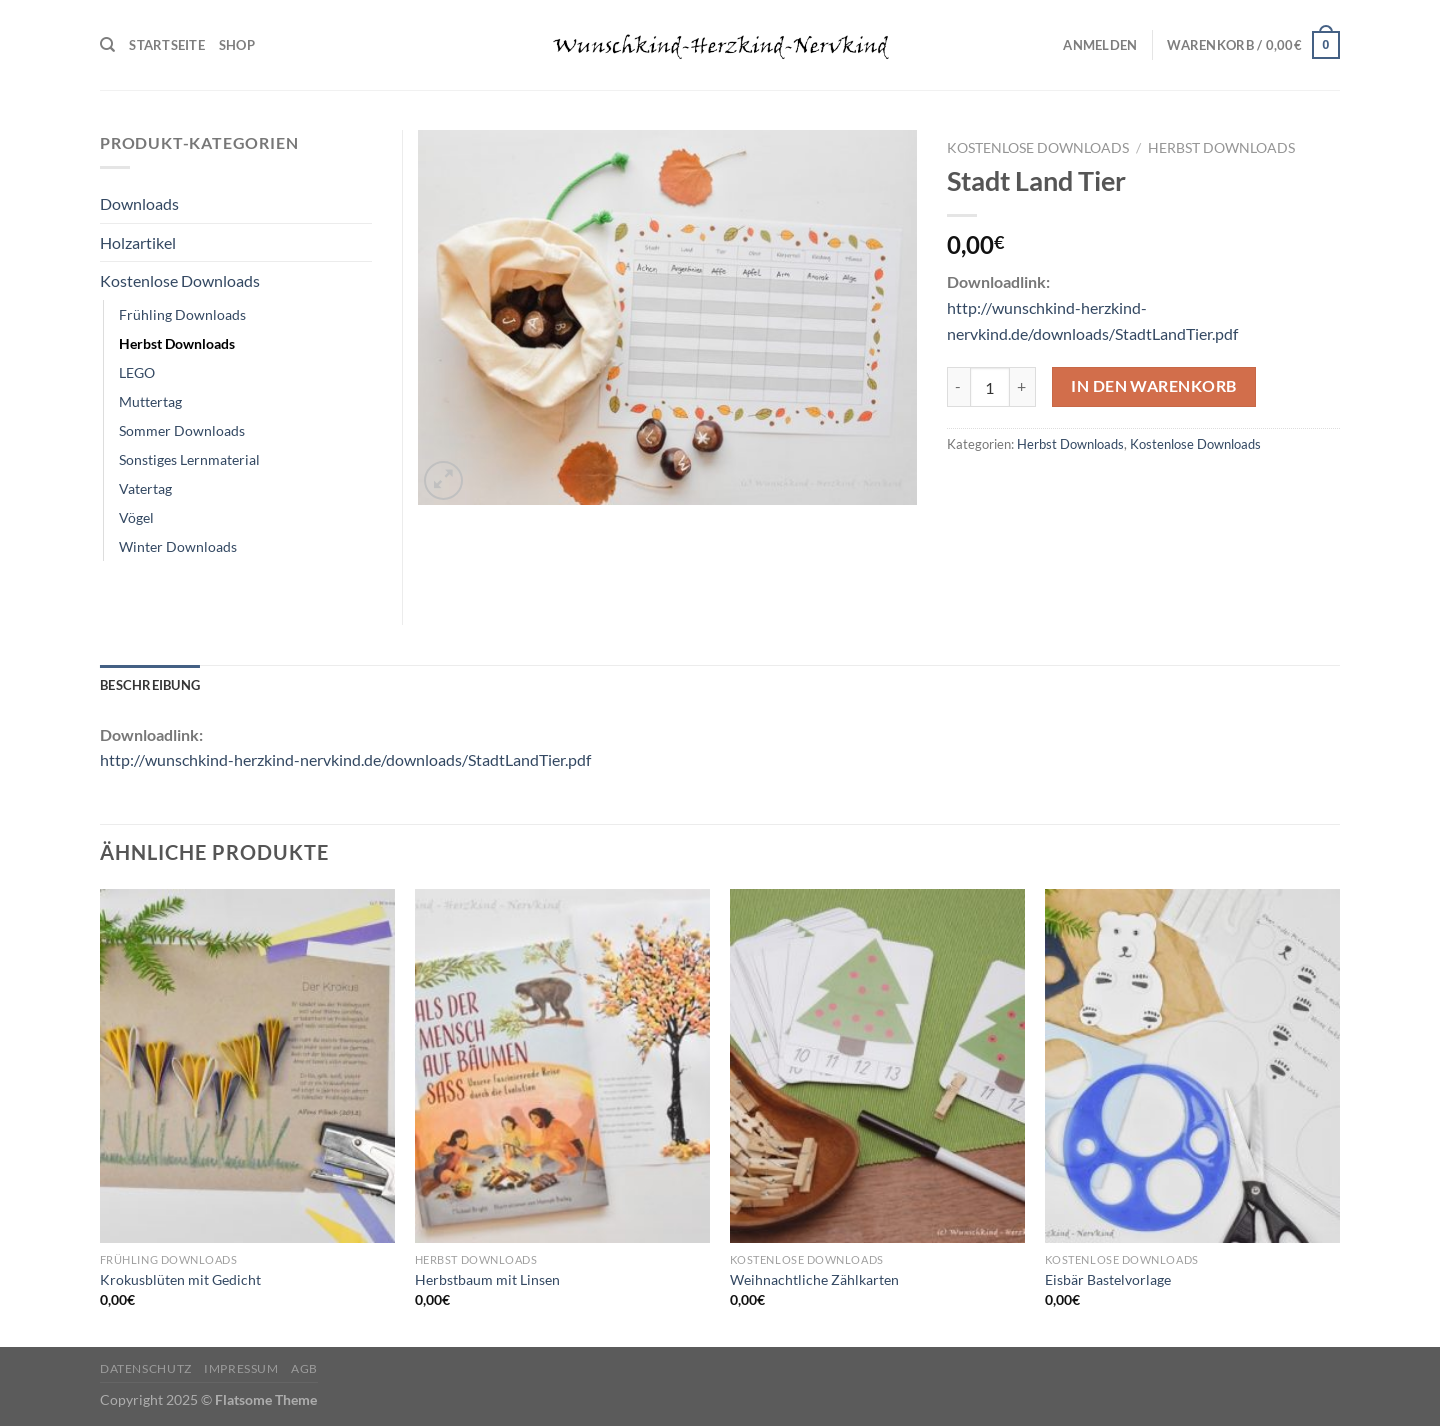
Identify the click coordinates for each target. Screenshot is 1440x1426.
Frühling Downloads (182, 314)
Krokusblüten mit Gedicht (180, 1279)
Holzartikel (138, 242)
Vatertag (145, 488)
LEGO (137, 372)
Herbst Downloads (1221, 148)
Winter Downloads (178, 546)
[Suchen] (107, 45)
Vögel (136, 517)
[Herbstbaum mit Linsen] (562, 1066)
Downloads (139, 203)
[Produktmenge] (990, 387)
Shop (237, 45)
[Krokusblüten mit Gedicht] (247, 1066)
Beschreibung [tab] (150, 685)
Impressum (241, 1368)
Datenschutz (146, 1368)
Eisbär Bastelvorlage (1108, 1279)
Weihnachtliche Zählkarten (814, 1279)
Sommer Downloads (182, 430)
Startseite (167, 45)
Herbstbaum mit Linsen (487, 1279)
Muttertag (150, 401)
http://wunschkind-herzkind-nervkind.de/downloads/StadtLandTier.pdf (345, 759)
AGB (304, 1368)
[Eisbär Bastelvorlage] (1192, 1066)
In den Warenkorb (1153, 386)
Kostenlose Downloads (1038, 148)
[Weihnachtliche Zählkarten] (877, 1066)
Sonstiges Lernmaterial (189, 459)
